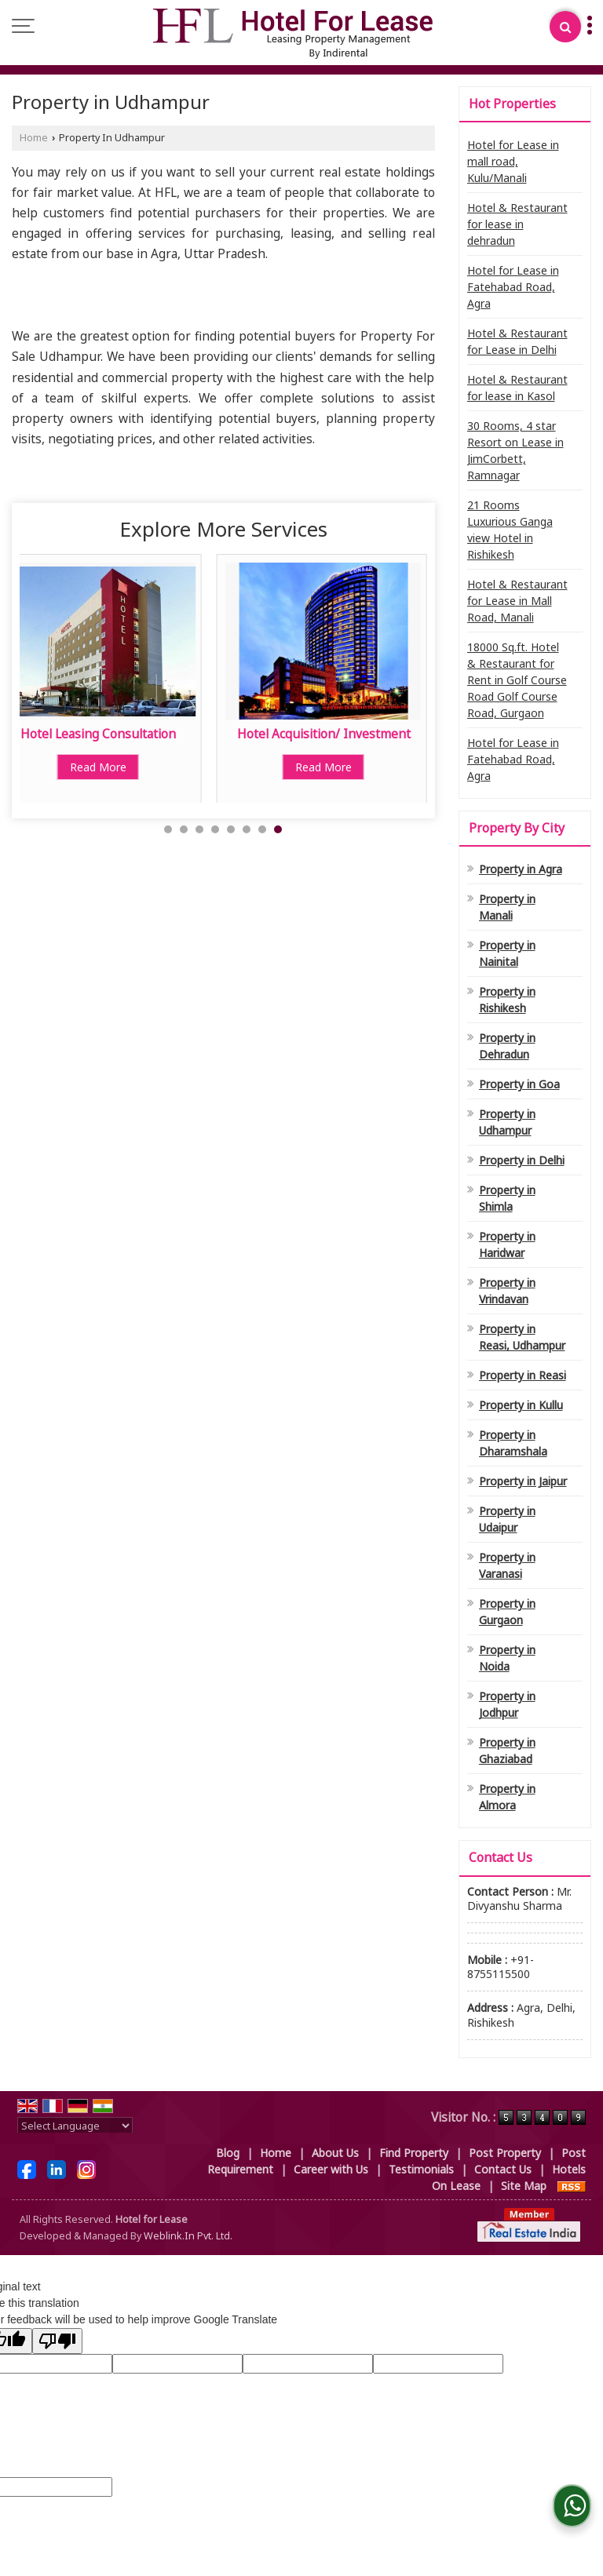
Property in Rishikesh (507, 999)
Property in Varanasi (507, 1565)
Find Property (413, 2152)
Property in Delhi (522, 1160)
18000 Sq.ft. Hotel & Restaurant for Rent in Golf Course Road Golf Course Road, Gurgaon (517, 679)
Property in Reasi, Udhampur (522, 1337)
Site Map (523, 2185)
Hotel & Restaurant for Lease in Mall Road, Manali (517, 601)
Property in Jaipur (523, 1481)
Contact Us (503, 2169)
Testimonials (421, 2169)
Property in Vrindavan (507, 1290)
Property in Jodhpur (507, 1704)
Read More (126, 767)
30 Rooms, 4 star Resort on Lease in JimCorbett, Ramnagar (515, 450)
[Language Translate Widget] (75, 2125)
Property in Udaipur (507, 1519)
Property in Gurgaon (507, 1611)
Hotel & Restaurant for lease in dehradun (517, 224)
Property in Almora (507, 1797)
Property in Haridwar (507, 1244)
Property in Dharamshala (513, 1443)
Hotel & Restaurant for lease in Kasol (517, 387)
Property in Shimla (507, 1198)
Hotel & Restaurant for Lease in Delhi (517, 341)
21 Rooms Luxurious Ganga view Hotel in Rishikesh (510, 529)
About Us (335, 2152)
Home (34, 137)
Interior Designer (352, 734)
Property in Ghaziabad (507, 1750)
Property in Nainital (507, 953)
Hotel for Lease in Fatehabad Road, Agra (513, 287)
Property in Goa (519, 1084)
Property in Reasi (522, 1375)
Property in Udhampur (507, 1122)
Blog (227, 2152)
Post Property (505, 2152)
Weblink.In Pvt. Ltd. (188, 2236)
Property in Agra (520, 869)
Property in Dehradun (507, 1046)
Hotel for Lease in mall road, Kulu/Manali (513, 161)
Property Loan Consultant (126, 734)
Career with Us (331, 2169)
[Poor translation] (57, 2341)
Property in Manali (507, 907)
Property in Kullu (521, 1404)
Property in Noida (507, 1658)
